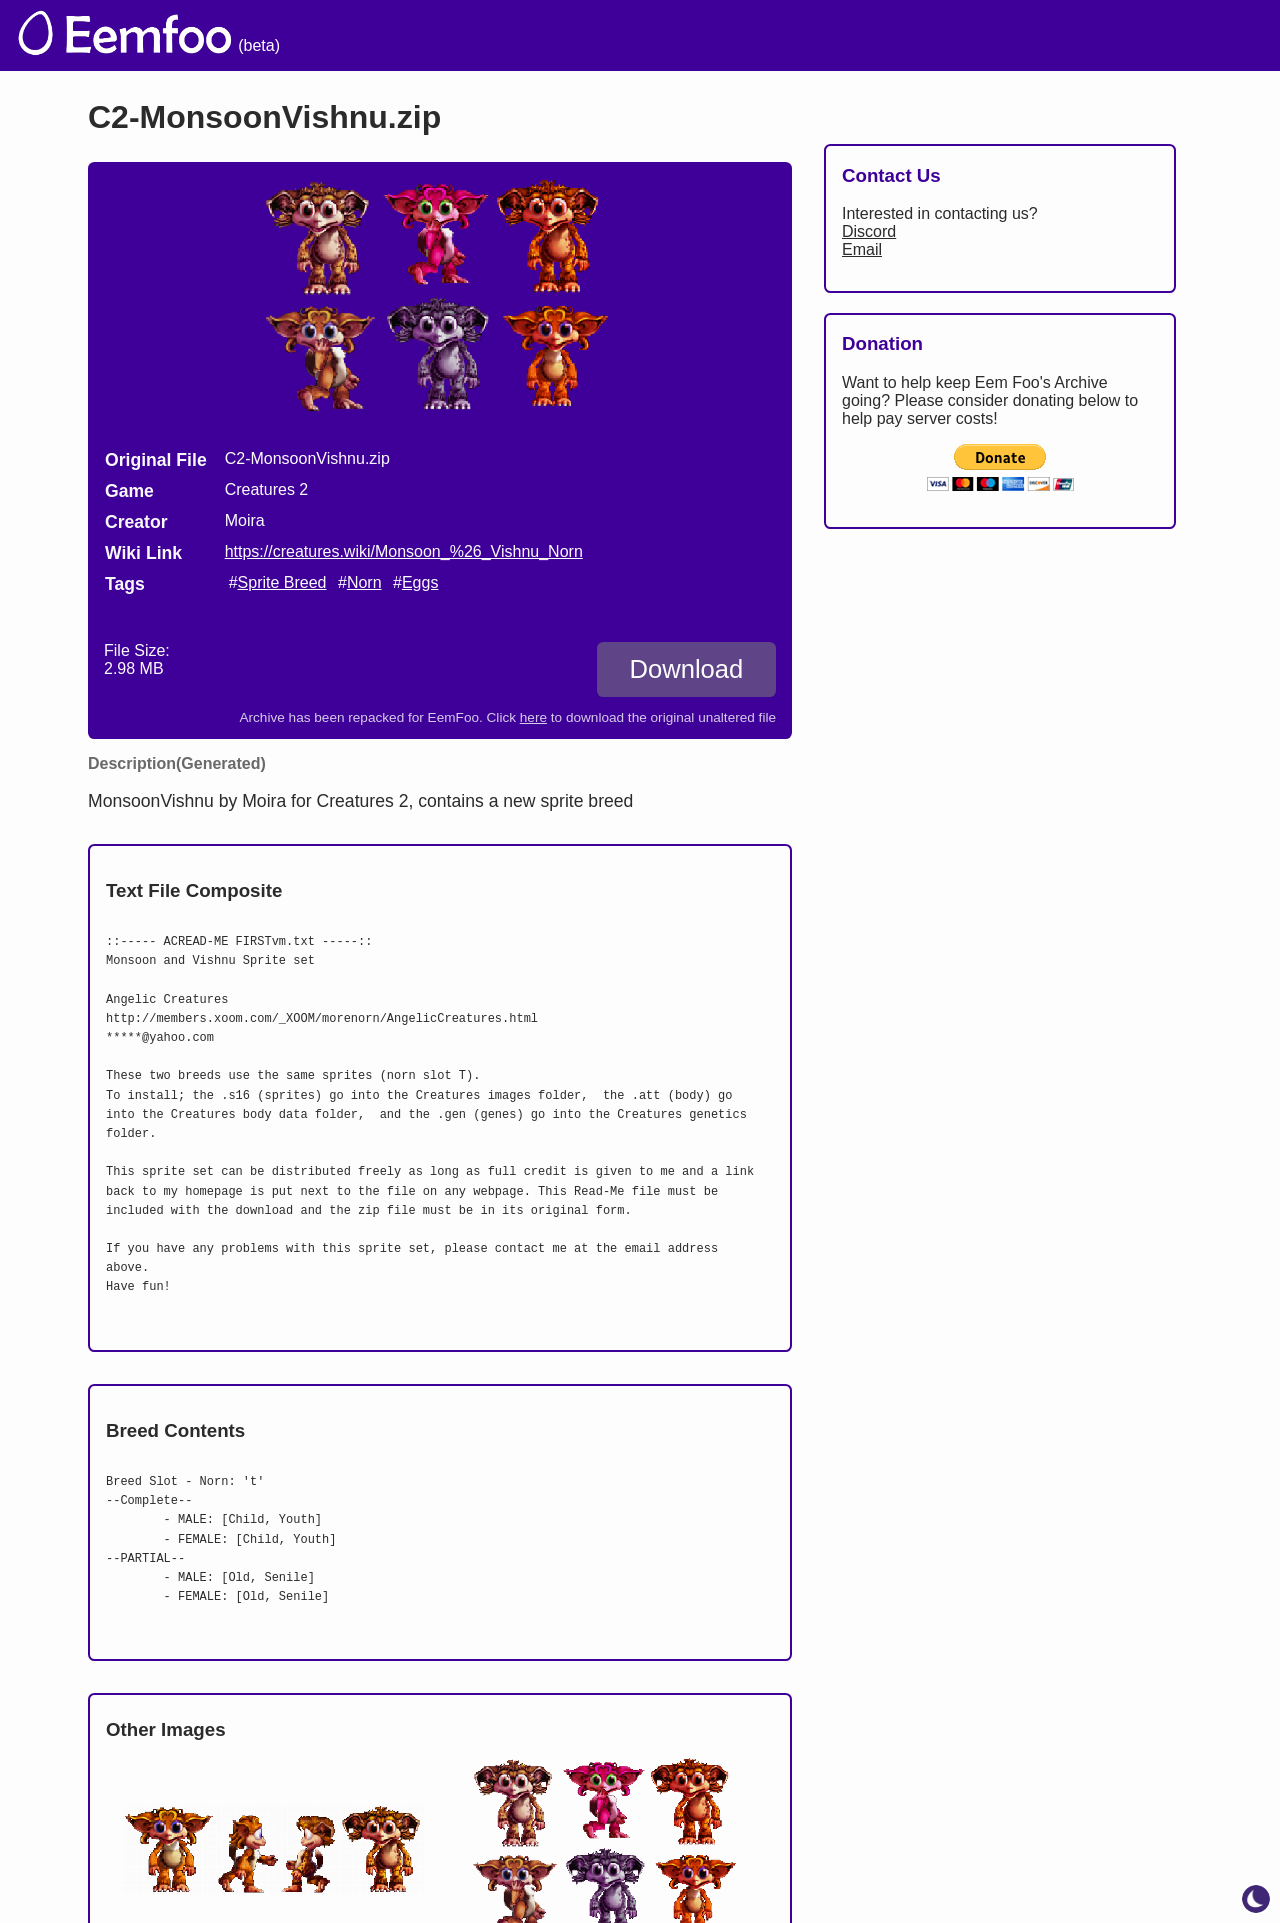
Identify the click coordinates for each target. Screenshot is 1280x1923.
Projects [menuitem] (1056, 35)
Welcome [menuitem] (697, 35)
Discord (869, 231)
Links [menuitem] (965, 35)
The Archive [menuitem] (571, 35)
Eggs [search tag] (420, 582)
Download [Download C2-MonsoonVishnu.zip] (686, 669)
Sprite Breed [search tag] (282, 582)
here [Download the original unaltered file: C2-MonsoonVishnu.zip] (533, 717)
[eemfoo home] (123, 35)
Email (862, 249)
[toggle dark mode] (1256, 1899)
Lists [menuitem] (887, 35)
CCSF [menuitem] (1153, 35)
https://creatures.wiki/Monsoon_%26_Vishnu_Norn (404, 551)
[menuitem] (1229, 33)
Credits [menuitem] (802, 35)
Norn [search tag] (364, 582)
